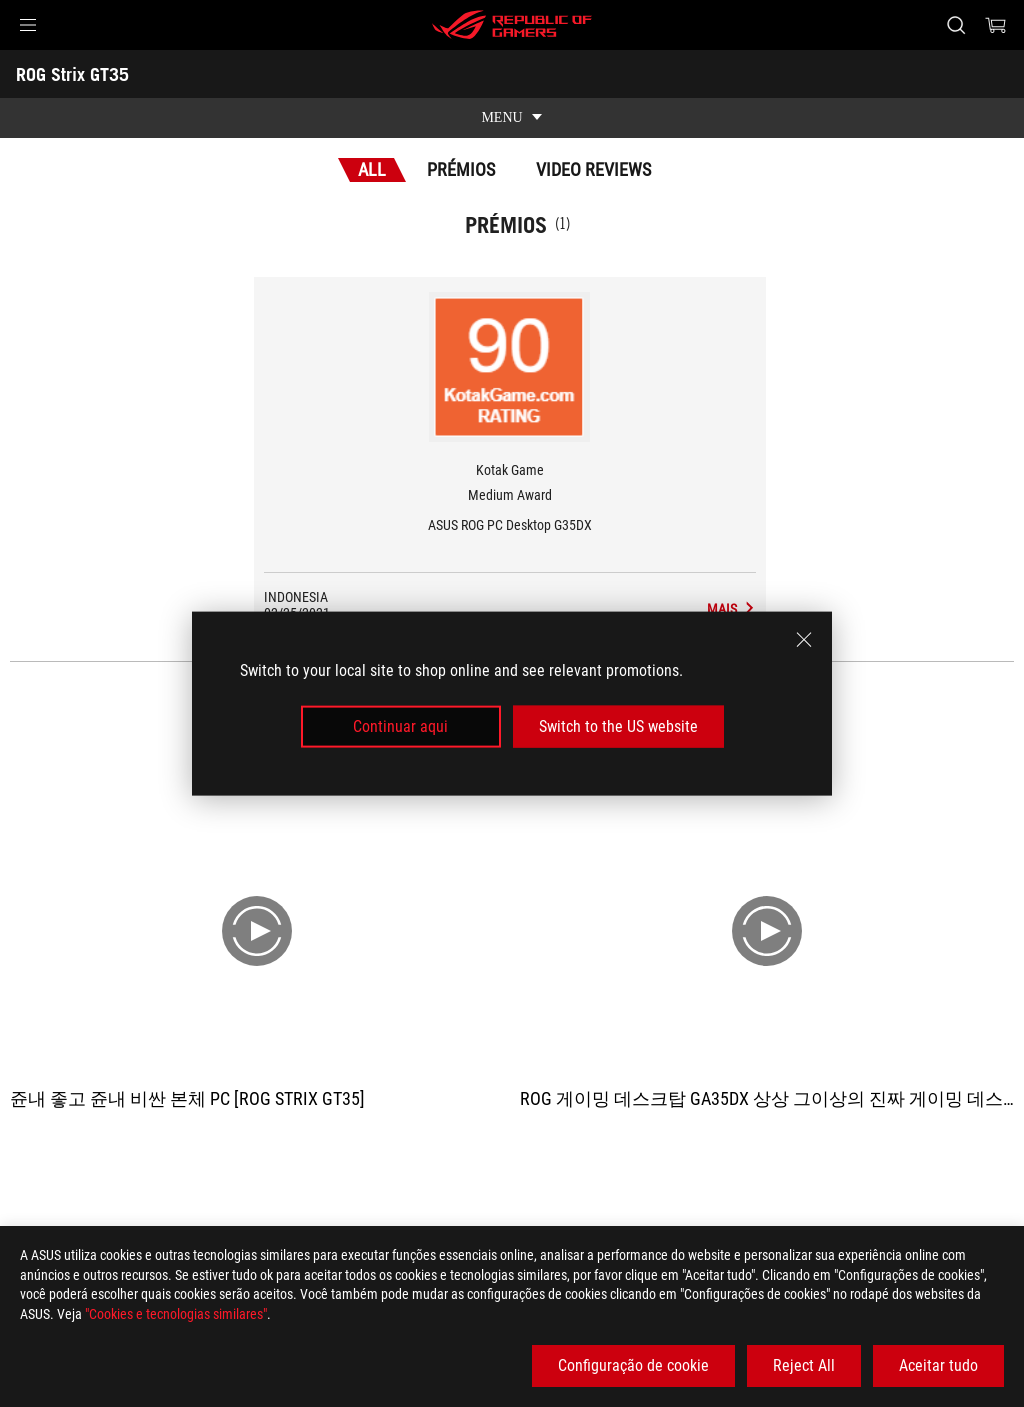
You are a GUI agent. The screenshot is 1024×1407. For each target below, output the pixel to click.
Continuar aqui (400, 726)
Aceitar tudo (938, 1365)
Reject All (804, 1365)
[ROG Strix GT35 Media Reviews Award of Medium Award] (731, 609)
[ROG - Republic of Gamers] (512, 25)
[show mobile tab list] (512, 118)
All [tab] (372, 169)
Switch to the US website (618, 726)
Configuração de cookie (633, 1365)
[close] (804, 639)
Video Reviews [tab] (593, 169)
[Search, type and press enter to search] (956, 25)
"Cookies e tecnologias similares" (176, 1314)
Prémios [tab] (461, 169)
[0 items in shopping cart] (996, 25)
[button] (28, 25)
